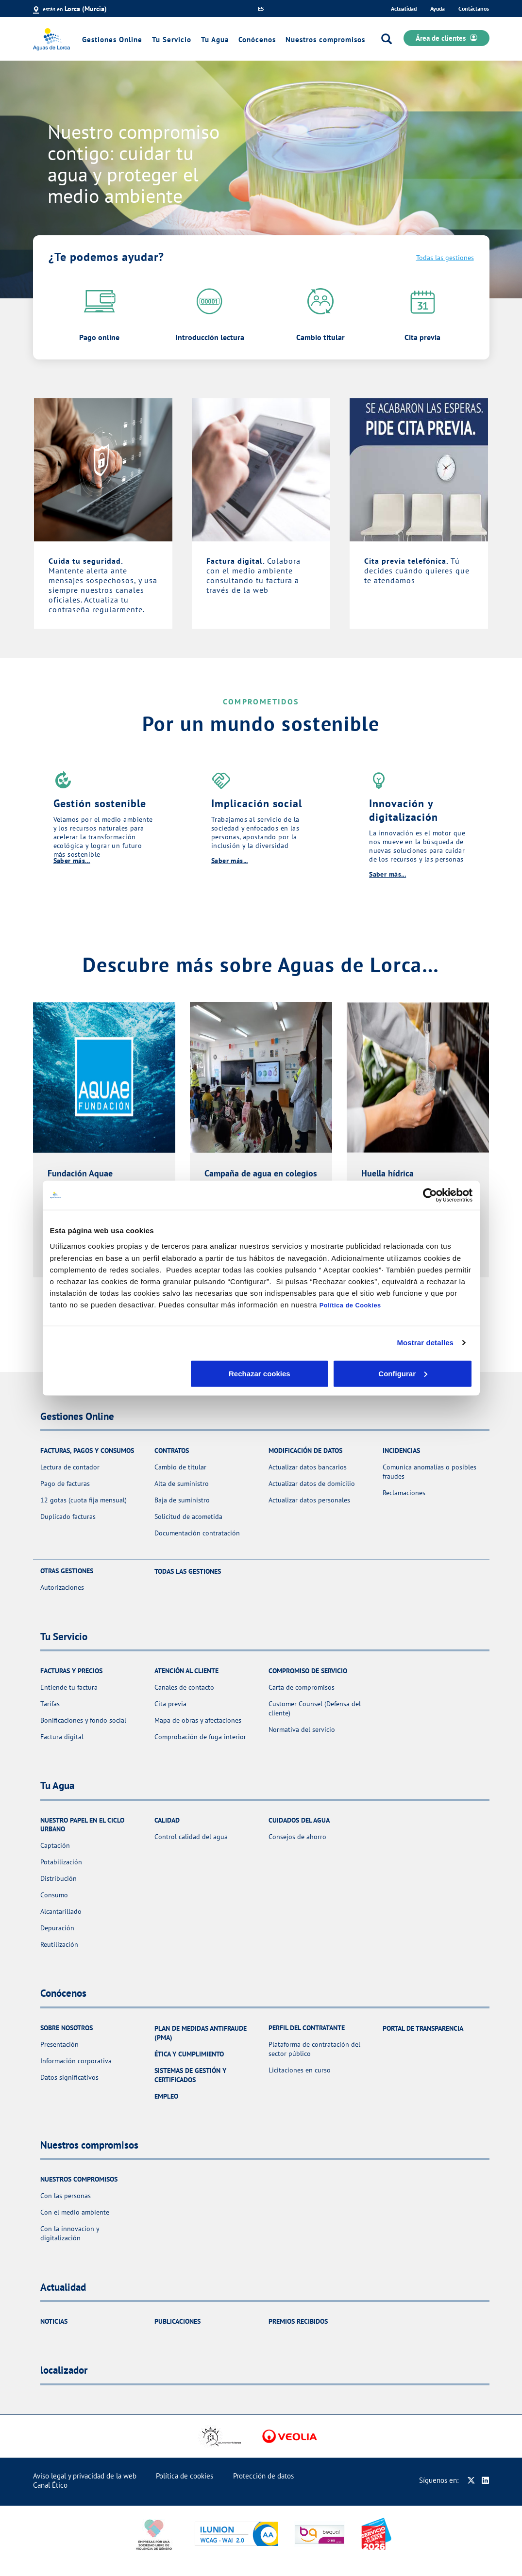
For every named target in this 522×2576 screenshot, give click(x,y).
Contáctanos (473, 8)
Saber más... (71, 860)
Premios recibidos (298, 2321)
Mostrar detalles (425, 1342)
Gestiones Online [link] (112, 39)
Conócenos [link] (257, 39)
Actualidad (404, 8)
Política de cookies (184, 2475)
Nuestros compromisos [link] (325, 39)
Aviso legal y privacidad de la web (84, 2475)
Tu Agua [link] (215, 39)
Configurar (261, 1373)
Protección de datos (263, 2475)
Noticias (53, 2321)
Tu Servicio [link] (171, 39)
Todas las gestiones (445, 257)
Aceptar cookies (403, 1373)
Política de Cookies (350, 1304)
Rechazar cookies (119, 1373)
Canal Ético (50, 2485)
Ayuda (437, 8)
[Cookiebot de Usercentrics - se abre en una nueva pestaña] (429, 1195)
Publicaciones (177, 2321)
